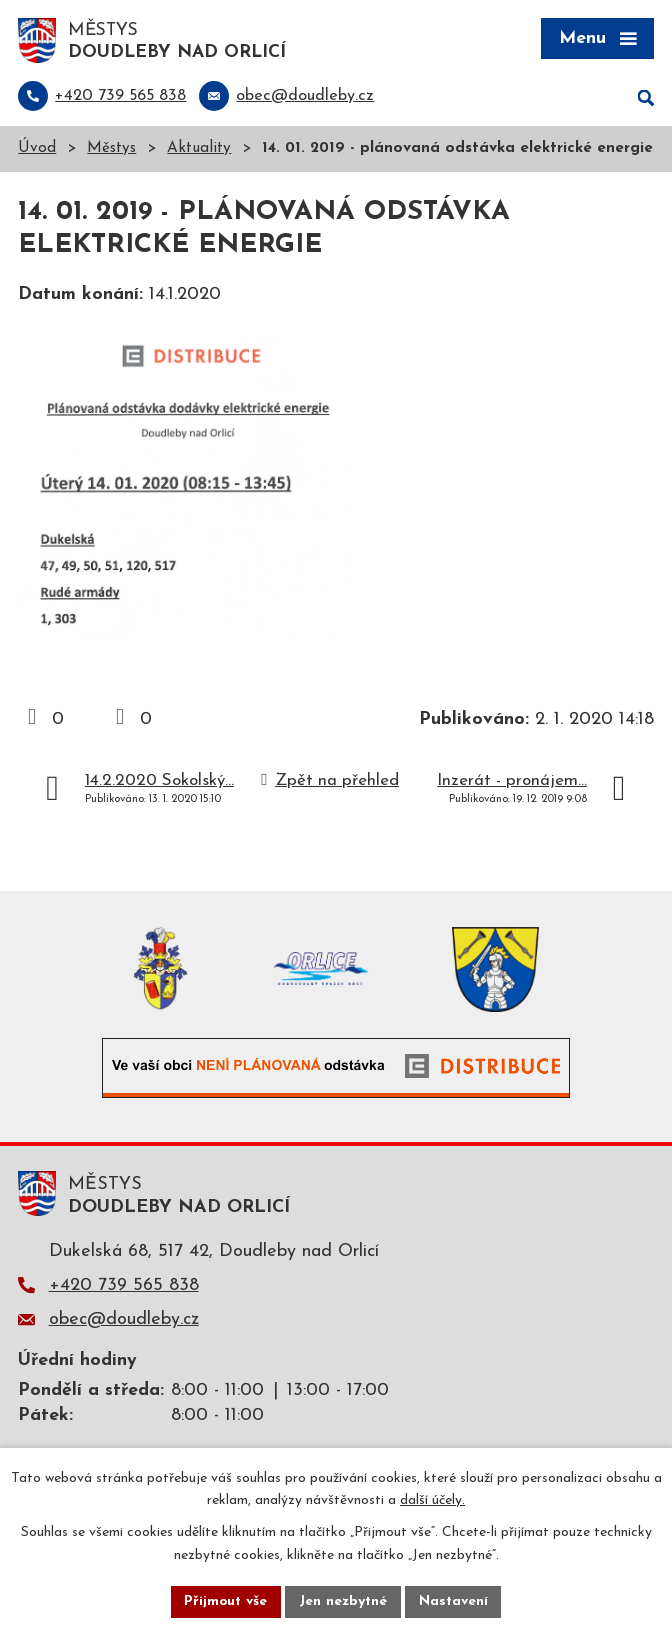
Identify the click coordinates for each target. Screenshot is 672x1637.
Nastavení (454, 1601)
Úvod (37, 150)
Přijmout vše (225, 1601)
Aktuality (199, 150)
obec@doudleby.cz (124, 1321)
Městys (111, 150)
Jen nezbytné (343, 1601)
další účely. (432, 1500)
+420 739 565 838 (124, 1286)
